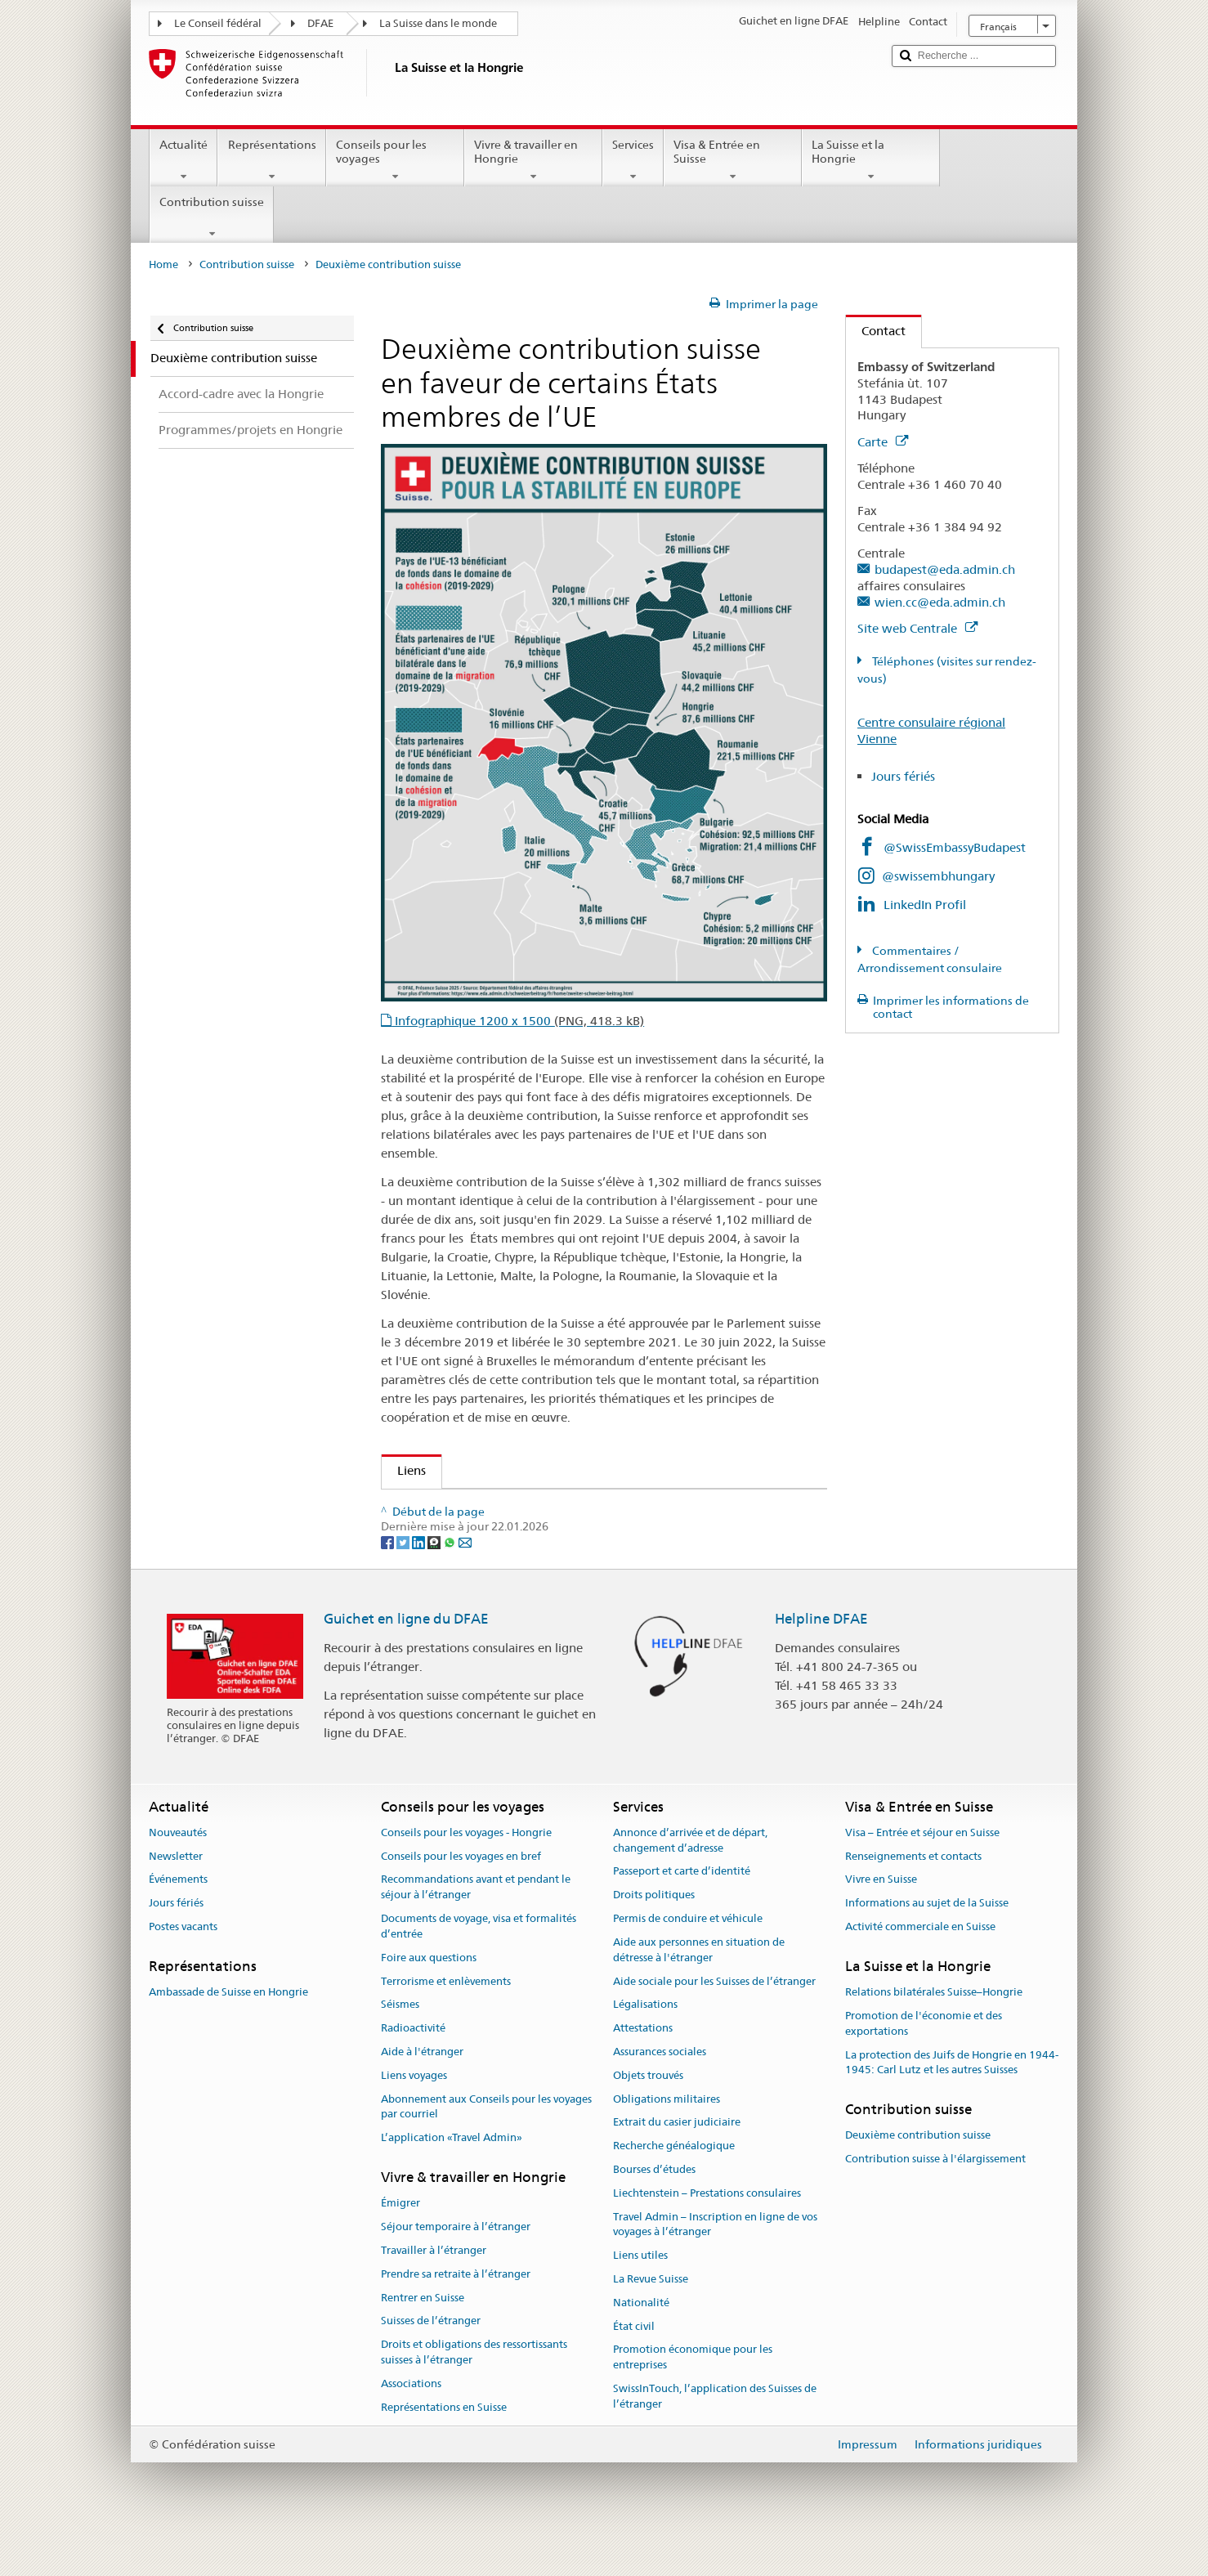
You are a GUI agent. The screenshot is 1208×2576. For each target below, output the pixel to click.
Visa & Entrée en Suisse (732, 160)
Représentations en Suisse (444, 2447)
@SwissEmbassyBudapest (955, 847)
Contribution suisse (211, 217)
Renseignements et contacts (913, 1896)
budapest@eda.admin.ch (945, 569)
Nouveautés (178, 1872)
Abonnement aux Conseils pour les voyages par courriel (486, 2147)
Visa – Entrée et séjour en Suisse (922, 1872)
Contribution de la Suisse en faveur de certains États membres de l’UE (588, 1507)
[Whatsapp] (451, 1581)
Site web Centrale (917, 628)
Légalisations (645, 2045)
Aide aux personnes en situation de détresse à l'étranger (699, 1990)
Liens (404, 1470)
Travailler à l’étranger (433, 2290)
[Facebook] (388, 1581)
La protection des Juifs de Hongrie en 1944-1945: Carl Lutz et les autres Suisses (951, 2103)
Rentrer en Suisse (422, 2338)
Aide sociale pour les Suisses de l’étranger (714, 2021)
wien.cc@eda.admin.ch (940, 602)
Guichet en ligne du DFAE (406, 1659)
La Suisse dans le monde (438, 23)
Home (163, 264)
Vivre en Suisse (881, 1920)
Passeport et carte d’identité (681, 1912)
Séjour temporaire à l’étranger (455, 2266)
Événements (178, 1920)
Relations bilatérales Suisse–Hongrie (933, 2033)
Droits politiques (654, 1935)
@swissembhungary (938, 876)
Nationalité (641, 2342)
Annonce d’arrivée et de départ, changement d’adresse (690, 1880)
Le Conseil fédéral (218, 23)
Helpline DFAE (821, 1659)
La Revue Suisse (650, 2319)
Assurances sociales (659, 2091)
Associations (411, 2423)
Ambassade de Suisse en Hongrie (228, 2033)
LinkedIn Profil (925, 904)
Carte (882, 442)
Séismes (400, 2045)
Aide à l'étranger (422, 2091)
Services (633, 160)
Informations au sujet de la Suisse (927, 1944)
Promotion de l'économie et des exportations (923, 2063)
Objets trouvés (648, 2115)
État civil (634, 2366)
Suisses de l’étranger (431, 2361)
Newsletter (176, 1896)
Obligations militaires (666, 2139)
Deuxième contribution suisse (918, 2176)
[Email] (465, 1581)
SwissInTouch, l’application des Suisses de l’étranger (715, 2436)
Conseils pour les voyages (395, 160)
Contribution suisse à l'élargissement (935, 2199)
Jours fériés (903, 776)
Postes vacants (183, 1966)
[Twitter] (404, 1581)
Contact (876, 330)
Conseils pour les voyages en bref (461, 1896)
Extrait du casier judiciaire (676, 2163)
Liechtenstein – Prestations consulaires (707, 2233)
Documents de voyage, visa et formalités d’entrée (478, 1966)
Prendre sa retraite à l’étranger (455, 2314)
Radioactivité (413, 2068)
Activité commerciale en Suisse (920, 1966)
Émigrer (400, 2244)
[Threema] (435, 1581)
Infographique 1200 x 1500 (517, 1020)
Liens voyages (414, 2115)
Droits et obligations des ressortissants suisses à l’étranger (474, 2392)
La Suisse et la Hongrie (871, 160)
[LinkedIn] (419, 1581)
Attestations (643, 2068)
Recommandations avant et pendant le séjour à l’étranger (475, 1928)
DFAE (320, 23)
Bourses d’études (654, 2209)
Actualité (183, 160)
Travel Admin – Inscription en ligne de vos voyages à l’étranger (715, 2264)
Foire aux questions (428, 1997)
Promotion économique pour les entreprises (692, 2398)
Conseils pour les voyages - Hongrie (466, 1872)
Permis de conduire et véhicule (688, 1958)
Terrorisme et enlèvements (446, 2021)
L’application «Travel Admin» (451, 2178)
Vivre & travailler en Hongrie (533, 160)
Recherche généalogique (674, 2186)
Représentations (271, 160)
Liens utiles (640, 2296)
